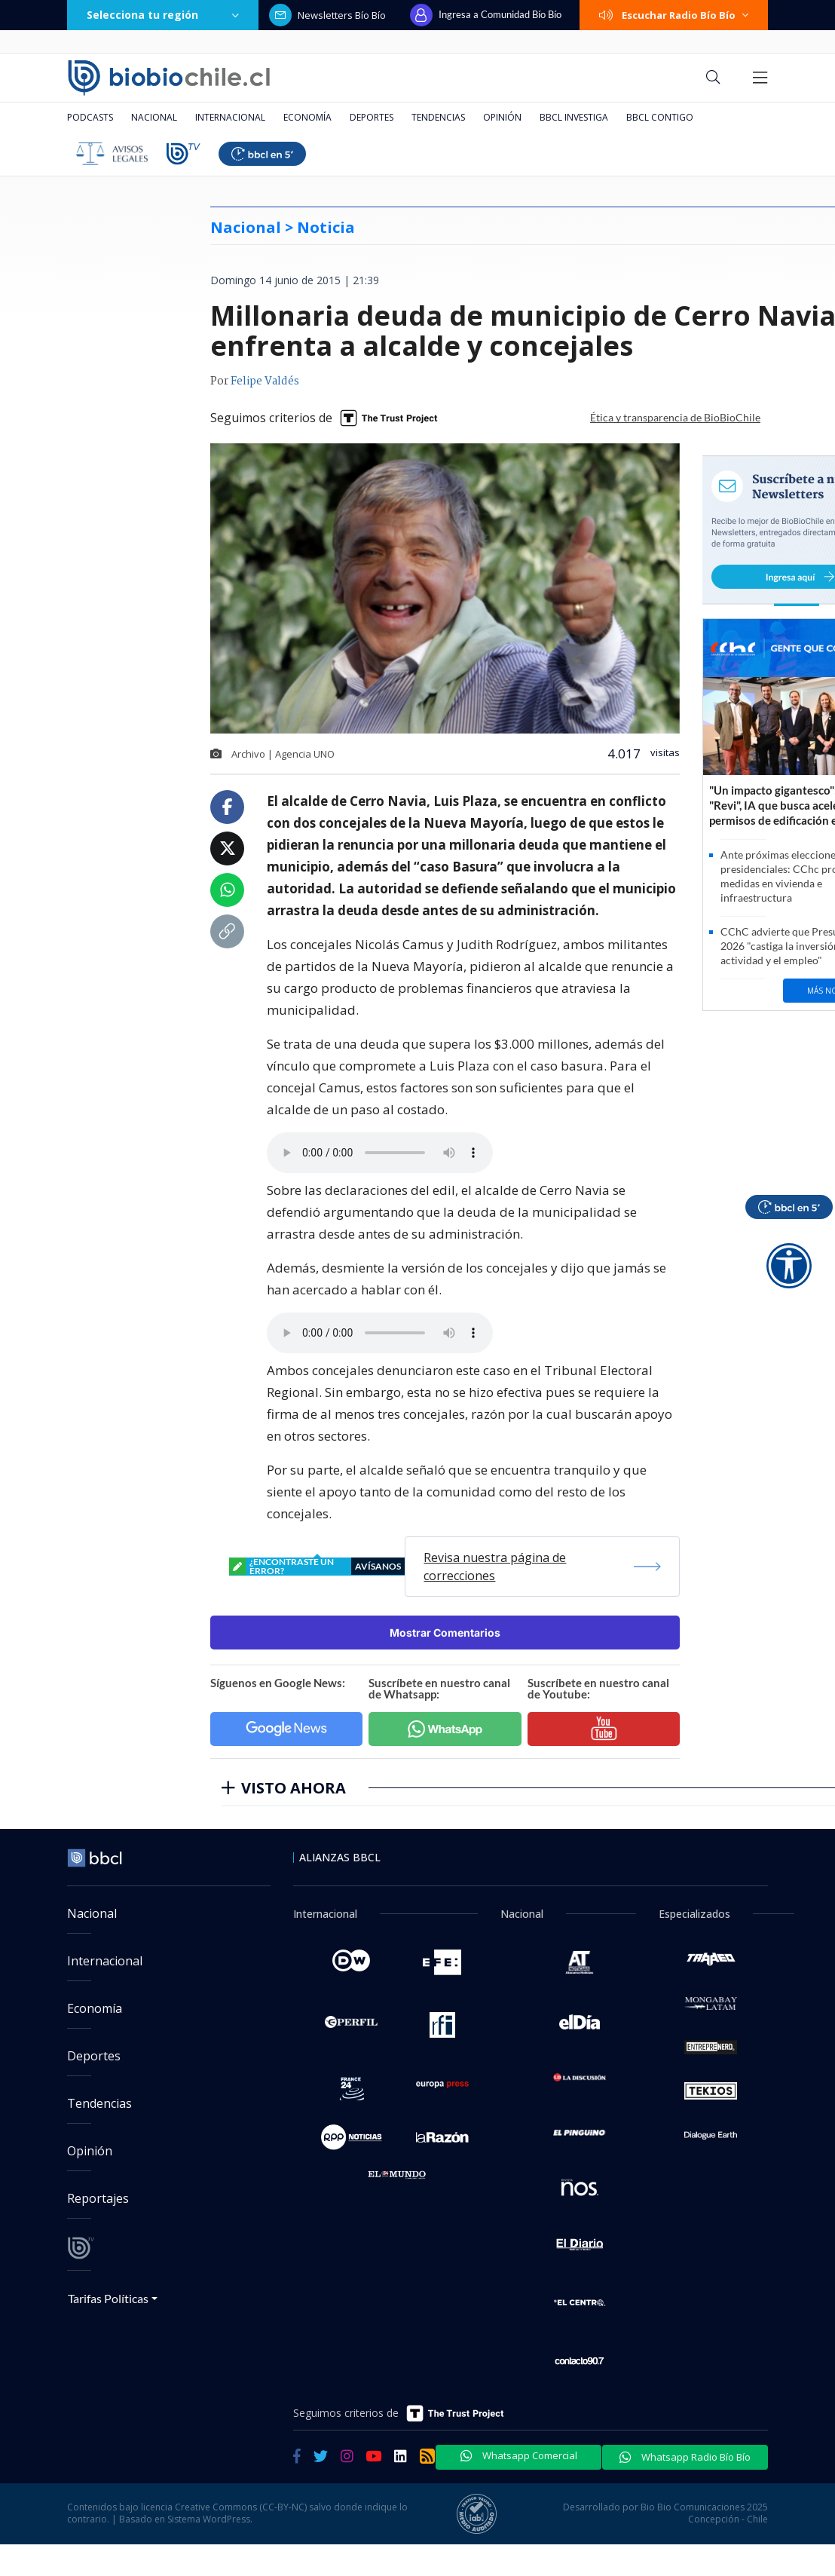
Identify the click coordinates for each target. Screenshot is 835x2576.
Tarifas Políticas (108, 2298)
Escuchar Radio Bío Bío (673, 15)
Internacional (230, 117)
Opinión (502, 117)
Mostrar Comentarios (445, 1632)
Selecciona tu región (163, 15)
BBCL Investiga (574, 117)
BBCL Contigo (659, 117)
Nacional (154, 117)
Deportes (371, 117)
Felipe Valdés (265, 381)
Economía (307, 117)
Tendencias (438, 117)
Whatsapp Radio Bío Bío (685, 2457)
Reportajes (98, 2198)
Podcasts (90, 117)
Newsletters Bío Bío (327, 15)
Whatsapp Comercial (518, 2455)
